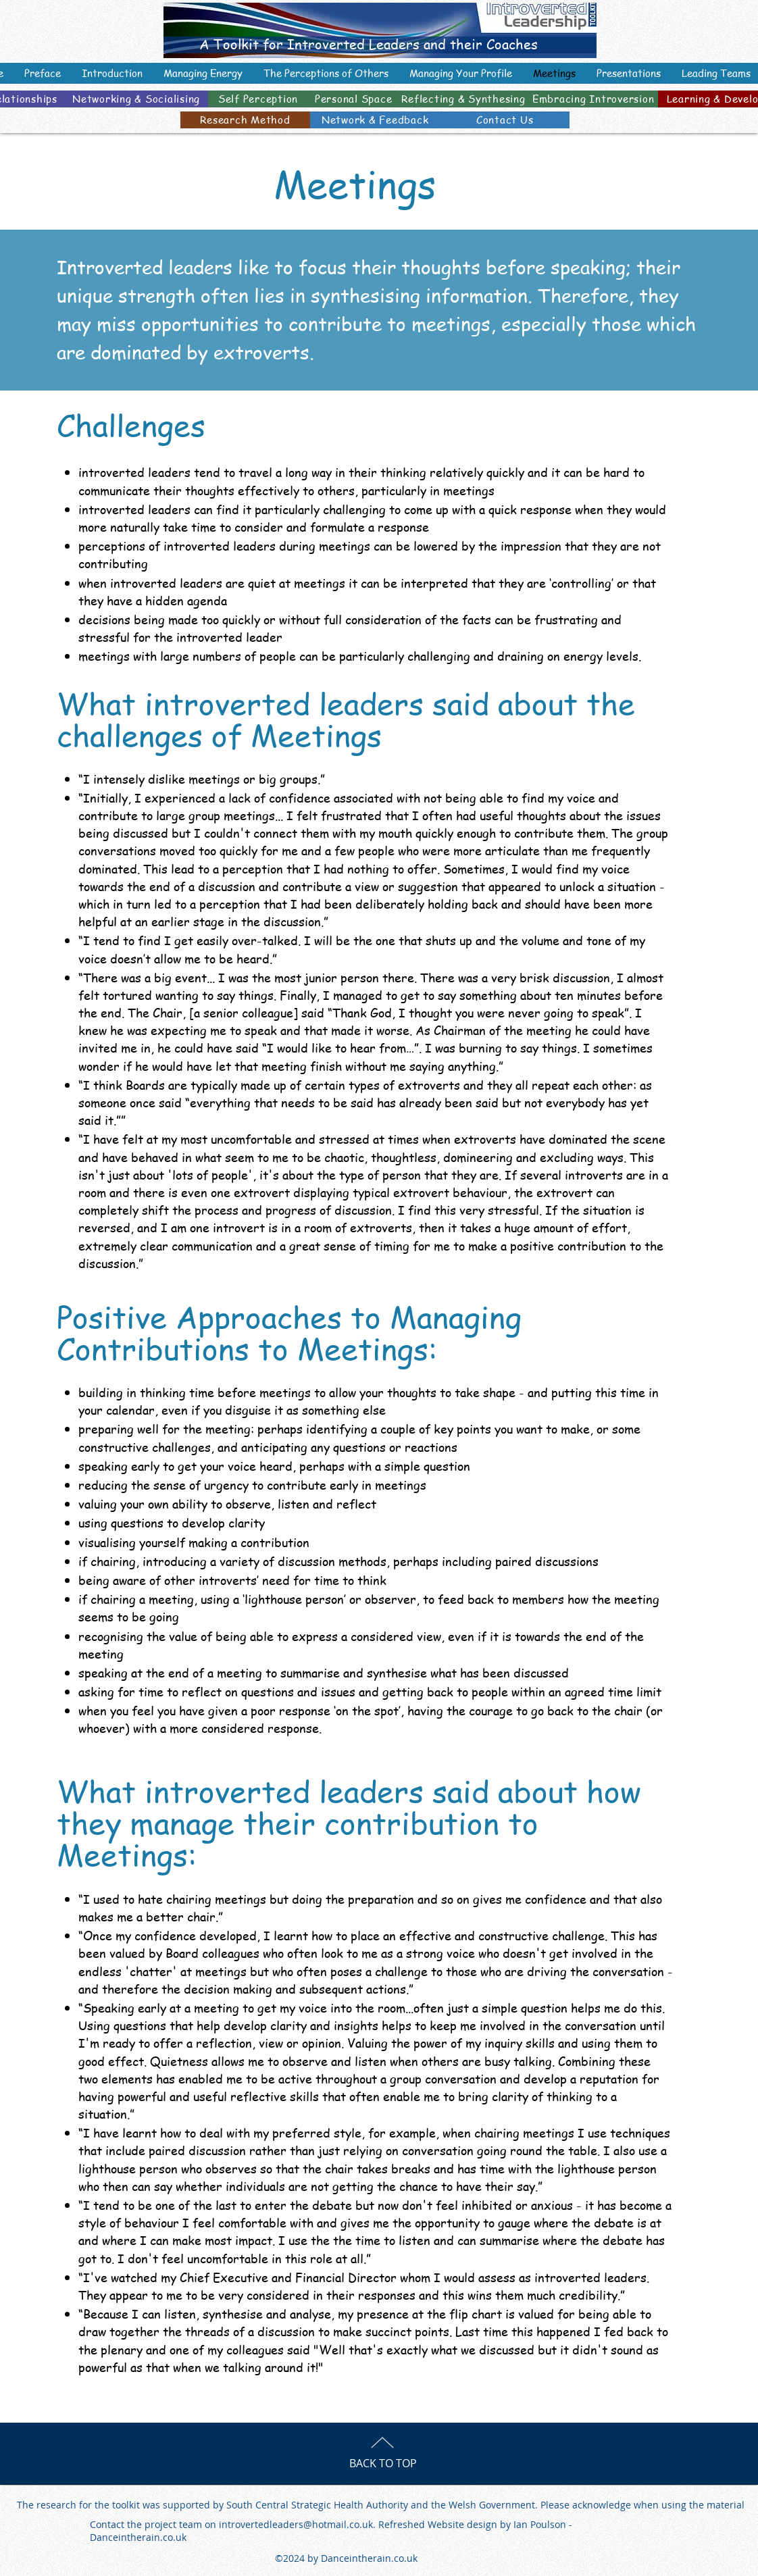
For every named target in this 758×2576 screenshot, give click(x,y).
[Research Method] (245, 119)
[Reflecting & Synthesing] (463, 99)
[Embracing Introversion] (593, 99)
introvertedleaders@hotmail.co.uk (296, 2524)
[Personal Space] (353, 99)
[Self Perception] (258, 99)
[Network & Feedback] (375, 119)
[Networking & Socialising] (136, 99)
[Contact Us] (505, 119)
